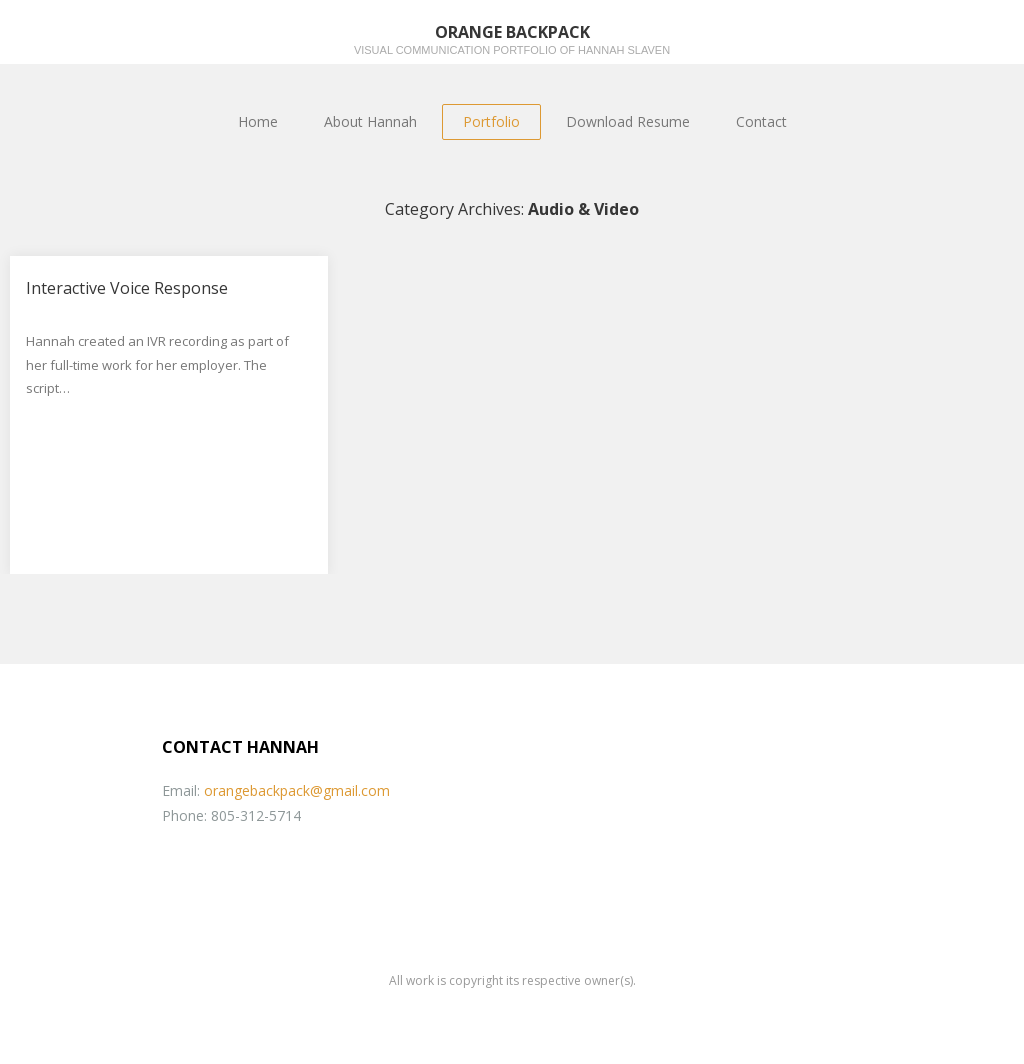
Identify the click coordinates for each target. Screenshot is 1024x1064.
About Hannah (370, 121)
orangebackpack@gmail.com (297, 790)
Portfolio (491, 121)
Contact (761, 121)
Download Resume (628, 121)
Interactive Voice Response (127, 288)
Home (258, 121)
